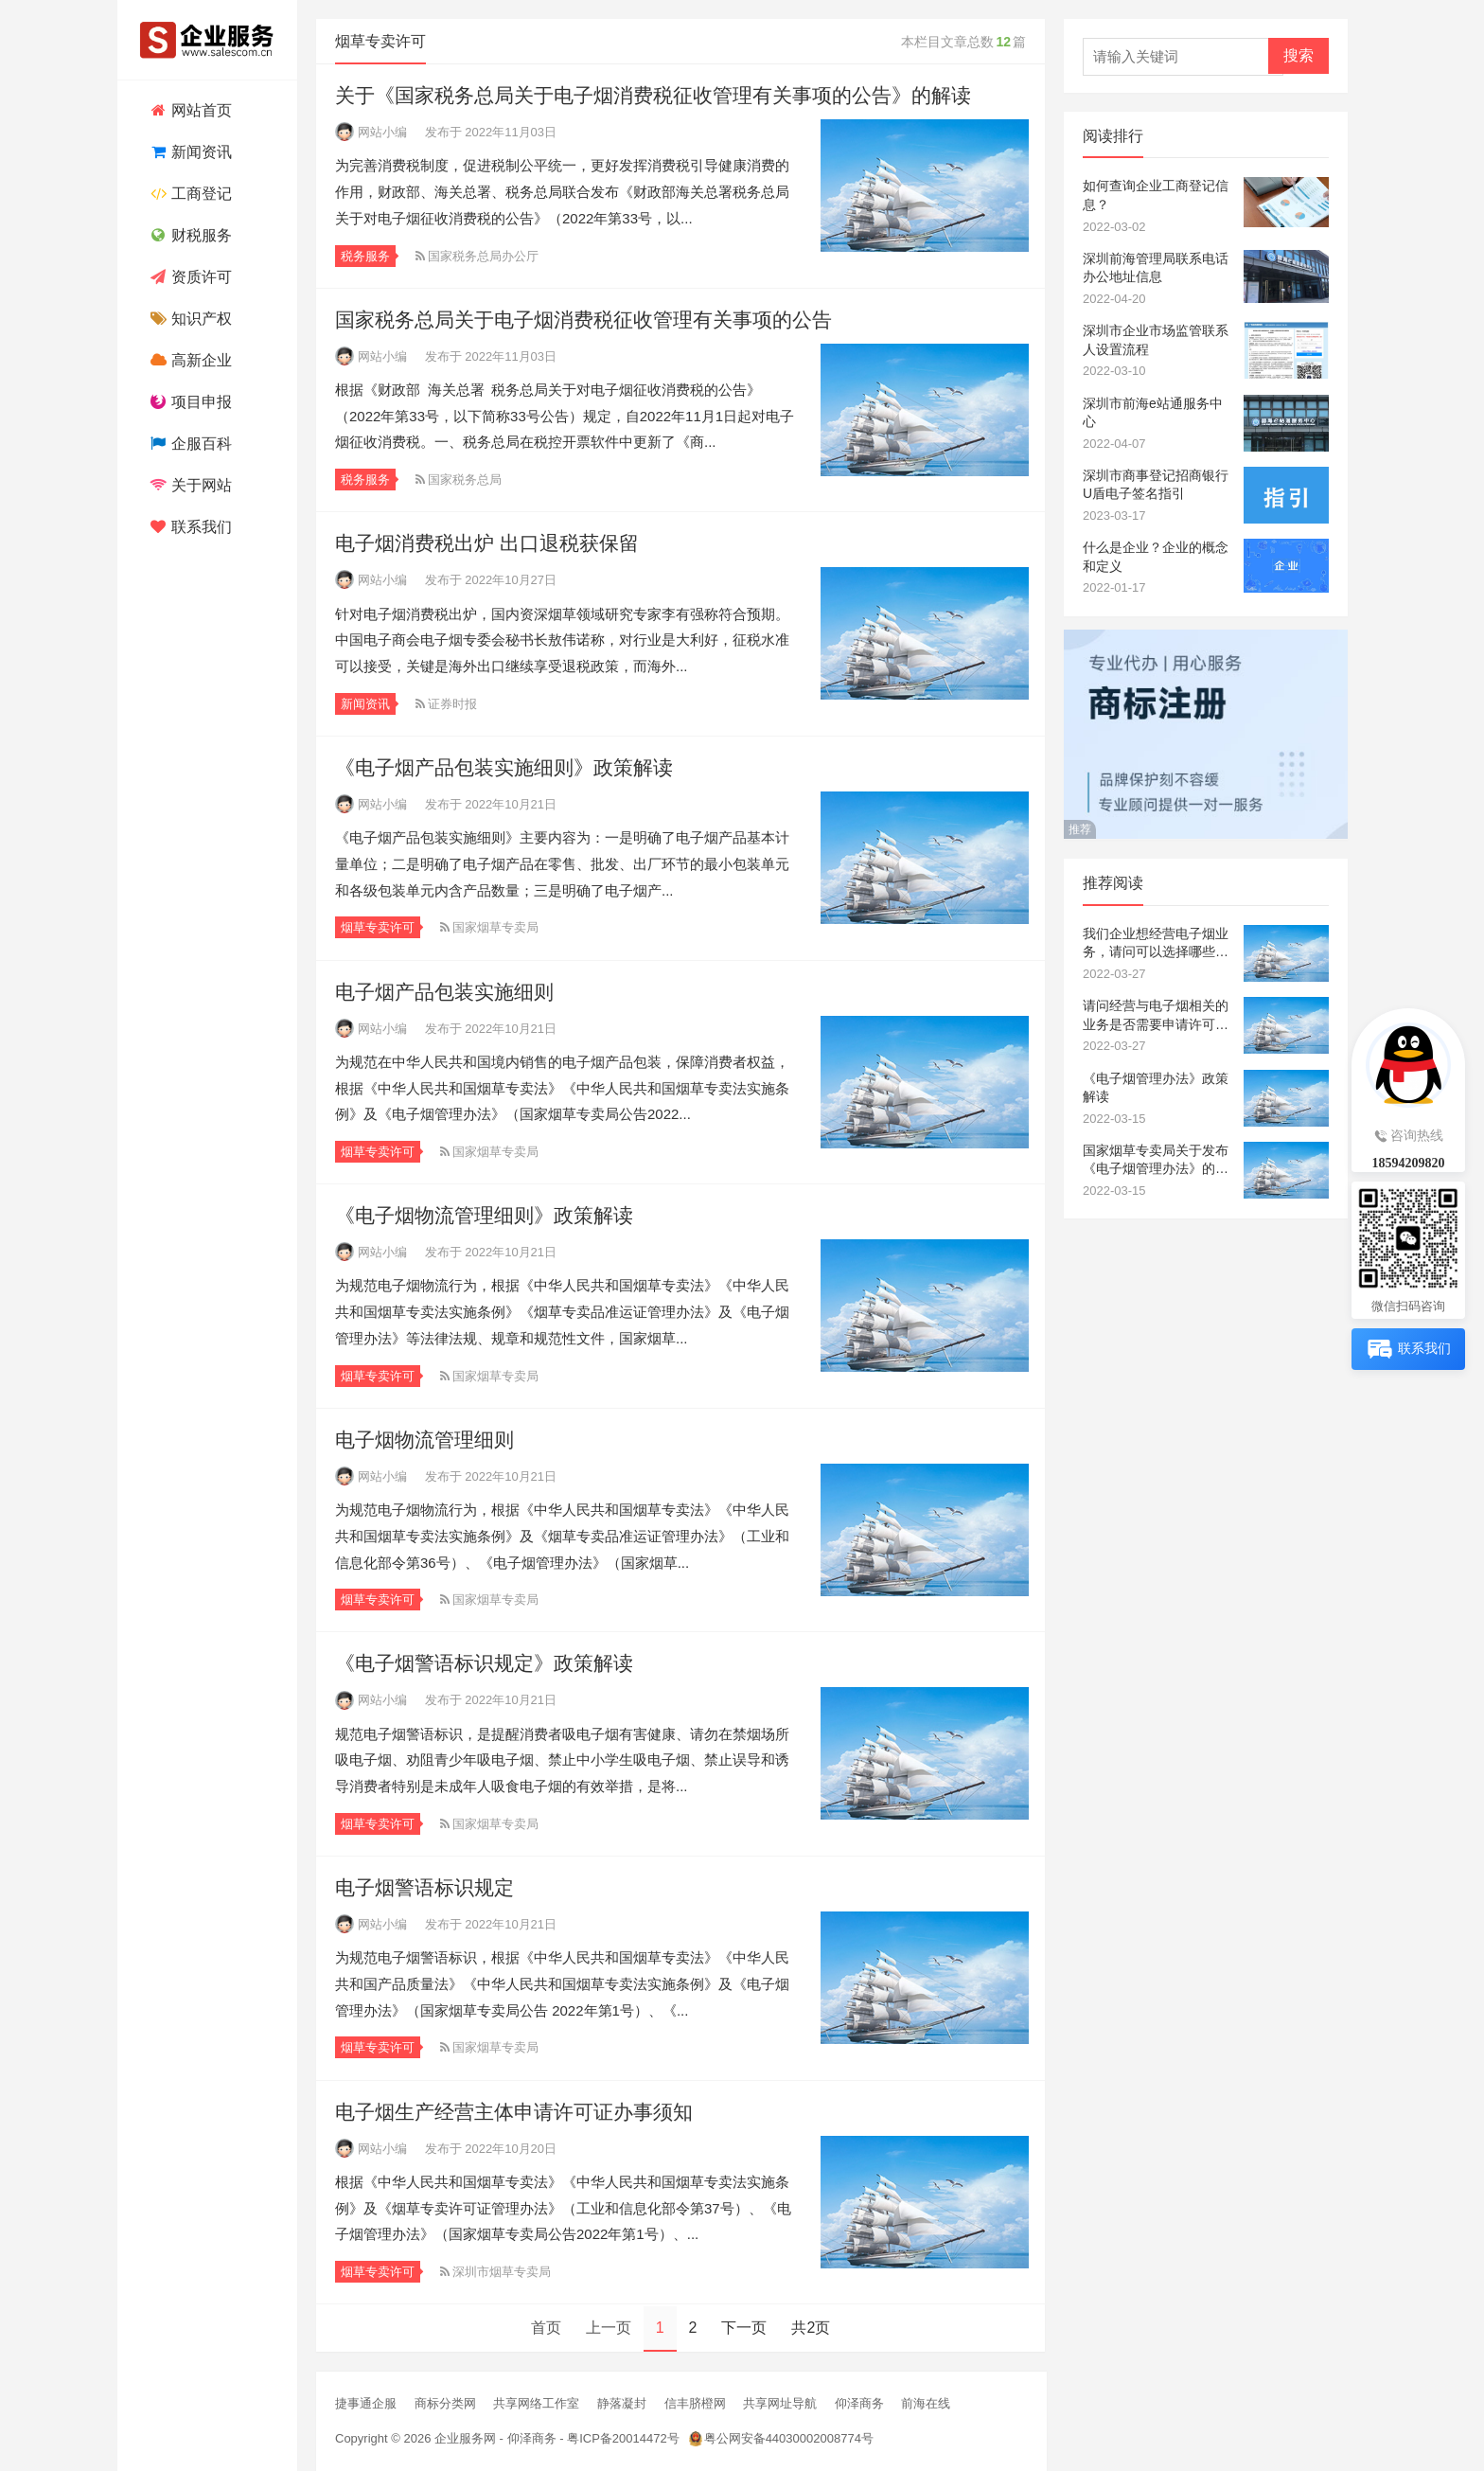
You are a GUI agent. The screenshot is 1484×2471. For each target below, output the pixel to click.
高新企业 (189, 360)
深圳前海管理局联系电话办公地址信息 (1155, 268)
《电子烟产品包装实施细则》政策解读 (504, 767)
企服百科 (189, 444)
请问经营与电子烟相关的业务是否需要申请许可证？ (1155, 1016)
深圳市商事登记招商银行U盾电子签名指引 (1155, 485)
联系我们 (189, 527)
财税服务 (189, 235)
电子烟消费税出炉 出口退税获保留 (487, 543)
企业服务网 (465, 2438)
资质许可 (189, 277)
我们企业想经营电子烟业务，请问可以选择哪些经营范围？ (1155, 944)
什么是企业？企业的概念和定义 (1155, 557)
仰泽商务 (859, 2403)
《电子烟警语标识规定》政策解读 (484, 1663)
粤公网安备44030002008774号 (789, 2438)
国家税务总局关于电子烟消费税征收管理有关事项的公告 (583, 319)
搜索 (1298, 55)
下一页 (744, 2328)
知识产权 (189, 319)
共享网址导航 (780, 2403)
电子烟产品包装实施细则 (444, 992)
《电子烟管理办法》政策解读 (1155, 1088)
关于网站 (189, 485)
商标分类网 (445, 2403)
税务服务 (365, 256)
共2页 (810, 2328)
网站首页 (189, 110)
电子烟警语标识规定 (424, 1887)
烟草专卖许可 (378, 927)
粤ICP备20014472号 (623, 2438)
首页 (546, 2328)
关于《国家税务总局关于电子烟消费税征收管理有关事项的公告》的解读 (653, 95)
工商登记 (189, 194)
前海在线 (925, 2403)
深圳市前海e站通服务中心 (1153, 413)
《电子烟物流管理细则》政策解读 (484, 1215)
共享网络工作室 (536, 2403)
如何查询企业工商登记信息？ (1155, 195)
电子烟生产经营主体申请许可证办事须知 (514, 2112)
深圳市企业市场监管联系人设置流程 (1155, 340)
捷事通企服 (366, 2403)
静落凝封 (621, 2403)
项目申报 (189, 402)
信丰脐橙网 (695, 2403)
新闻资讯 (189, 152)
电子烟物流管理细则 (424, 1439)
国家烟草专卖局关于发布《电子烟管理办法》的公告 (1155, 1161)
